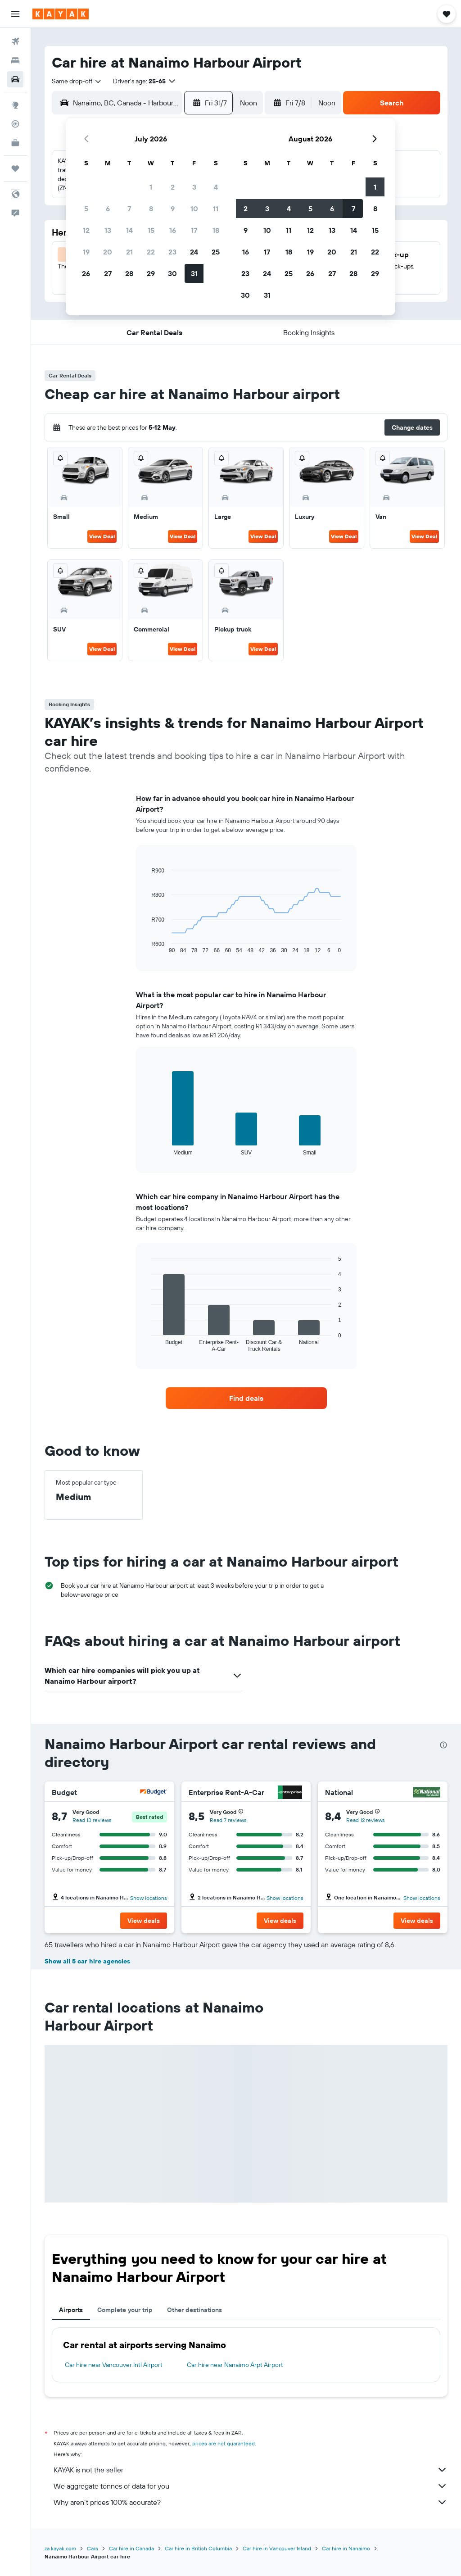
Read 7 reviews (228, 1820)
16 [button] (172, 230)
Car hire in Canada (131, 2548)
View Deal (102, 536)
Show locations (148, 1898)
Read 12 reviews (365, 1820)
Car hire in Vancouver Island (277, 2548)
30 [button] (172, 273)
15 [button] (151, 230)
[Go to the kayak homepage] (60, 14)
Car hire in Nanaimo (346, 2548)
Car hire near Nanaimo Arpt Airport (235, 2365)
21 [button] (129, 251)
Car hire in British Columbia (198, 2548)
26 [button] (86, 273)
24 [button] (194, 251)
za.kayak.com (60, 2548)
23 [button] (172, 251)
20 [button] (107, 251)
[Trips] (15, 168)
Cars (92, 2548)
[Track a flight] (15, 124)
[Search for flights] (15, 41)
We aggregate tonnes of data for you (250, 2486)
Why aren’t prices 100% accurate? (250, 2502)
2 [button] (173, 186)
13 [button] (107, 230)
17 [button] (194, 230)
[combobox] (77, 81)
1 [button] (150, 186)
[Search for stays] (15, 60)
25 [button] (216, 251)
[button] (15, 14)
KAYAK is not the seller (250, 2469)
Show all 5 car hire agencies (87, 1961)
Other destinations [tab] (194, 2310)
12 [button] (86, 230)
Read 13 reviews (92, 1820)
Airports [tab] (71, 2310)
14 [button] (129, 230)
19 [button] (86, 251)
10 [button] (194, 208)
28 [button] (129, 273)
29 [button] (151, 273)
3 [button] (194, 186)
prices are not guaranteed (223, 2443)
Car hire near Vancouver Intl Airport (114, 2365)
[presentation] (443, 1745)
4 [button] (216, 186)
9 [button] (173, 208)
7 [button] (129, 208)
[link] (246, 1398)
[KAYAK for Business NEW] (15, 143)
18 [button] (215, 230)
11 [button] (215, 208)
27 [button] (108, 273)
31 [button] (194, 273)
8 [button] (151, 208)
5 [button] (86, 208)
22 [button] (151, 251)
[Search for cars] (15, 79)
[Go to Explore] (15, 105)
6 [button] (108, 208)
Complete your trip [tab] (125, 2310)
